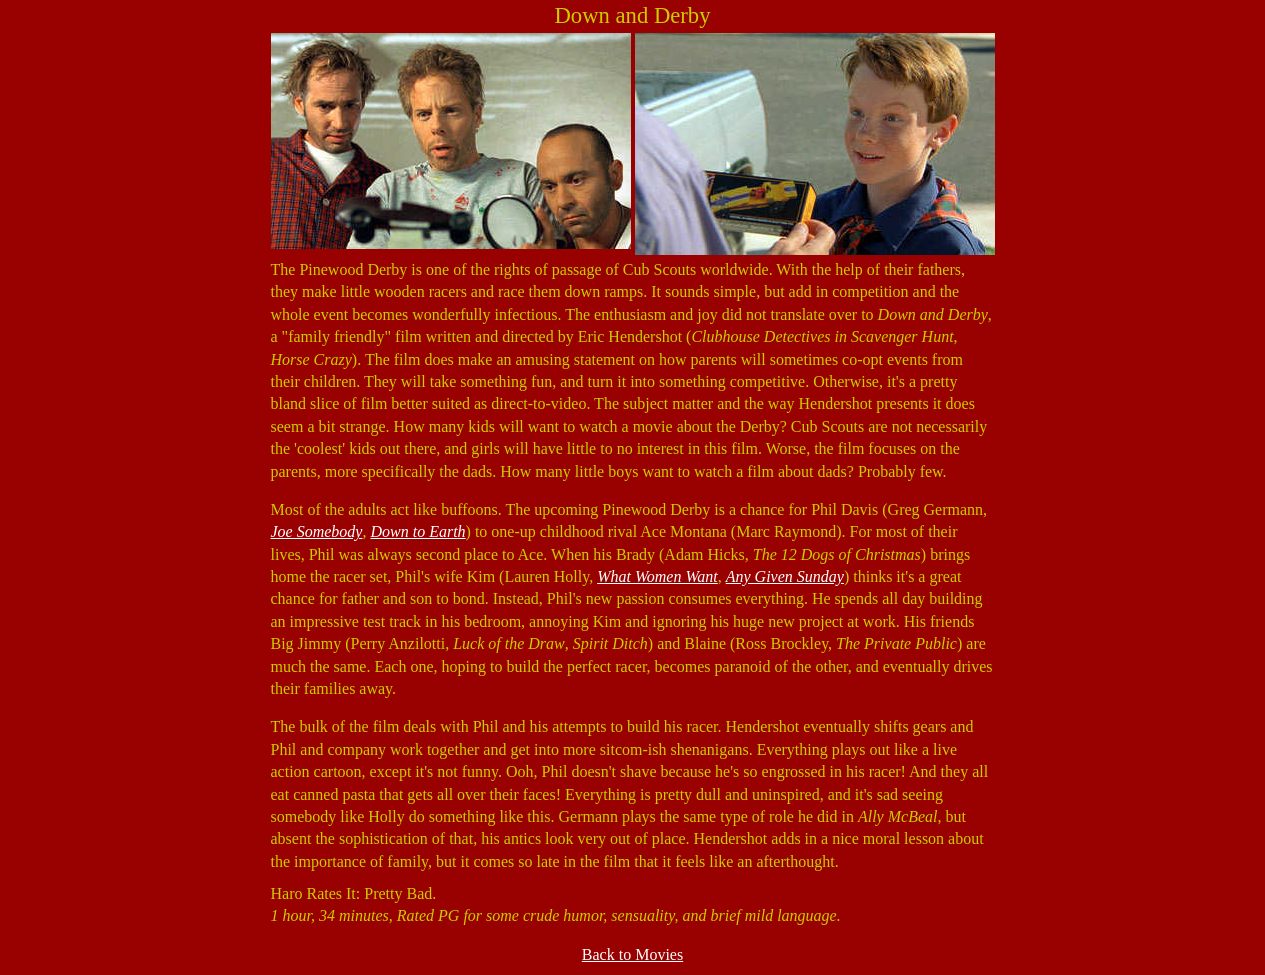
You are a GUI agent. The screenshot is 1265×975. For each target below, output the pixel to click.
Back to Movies (632, 954)
